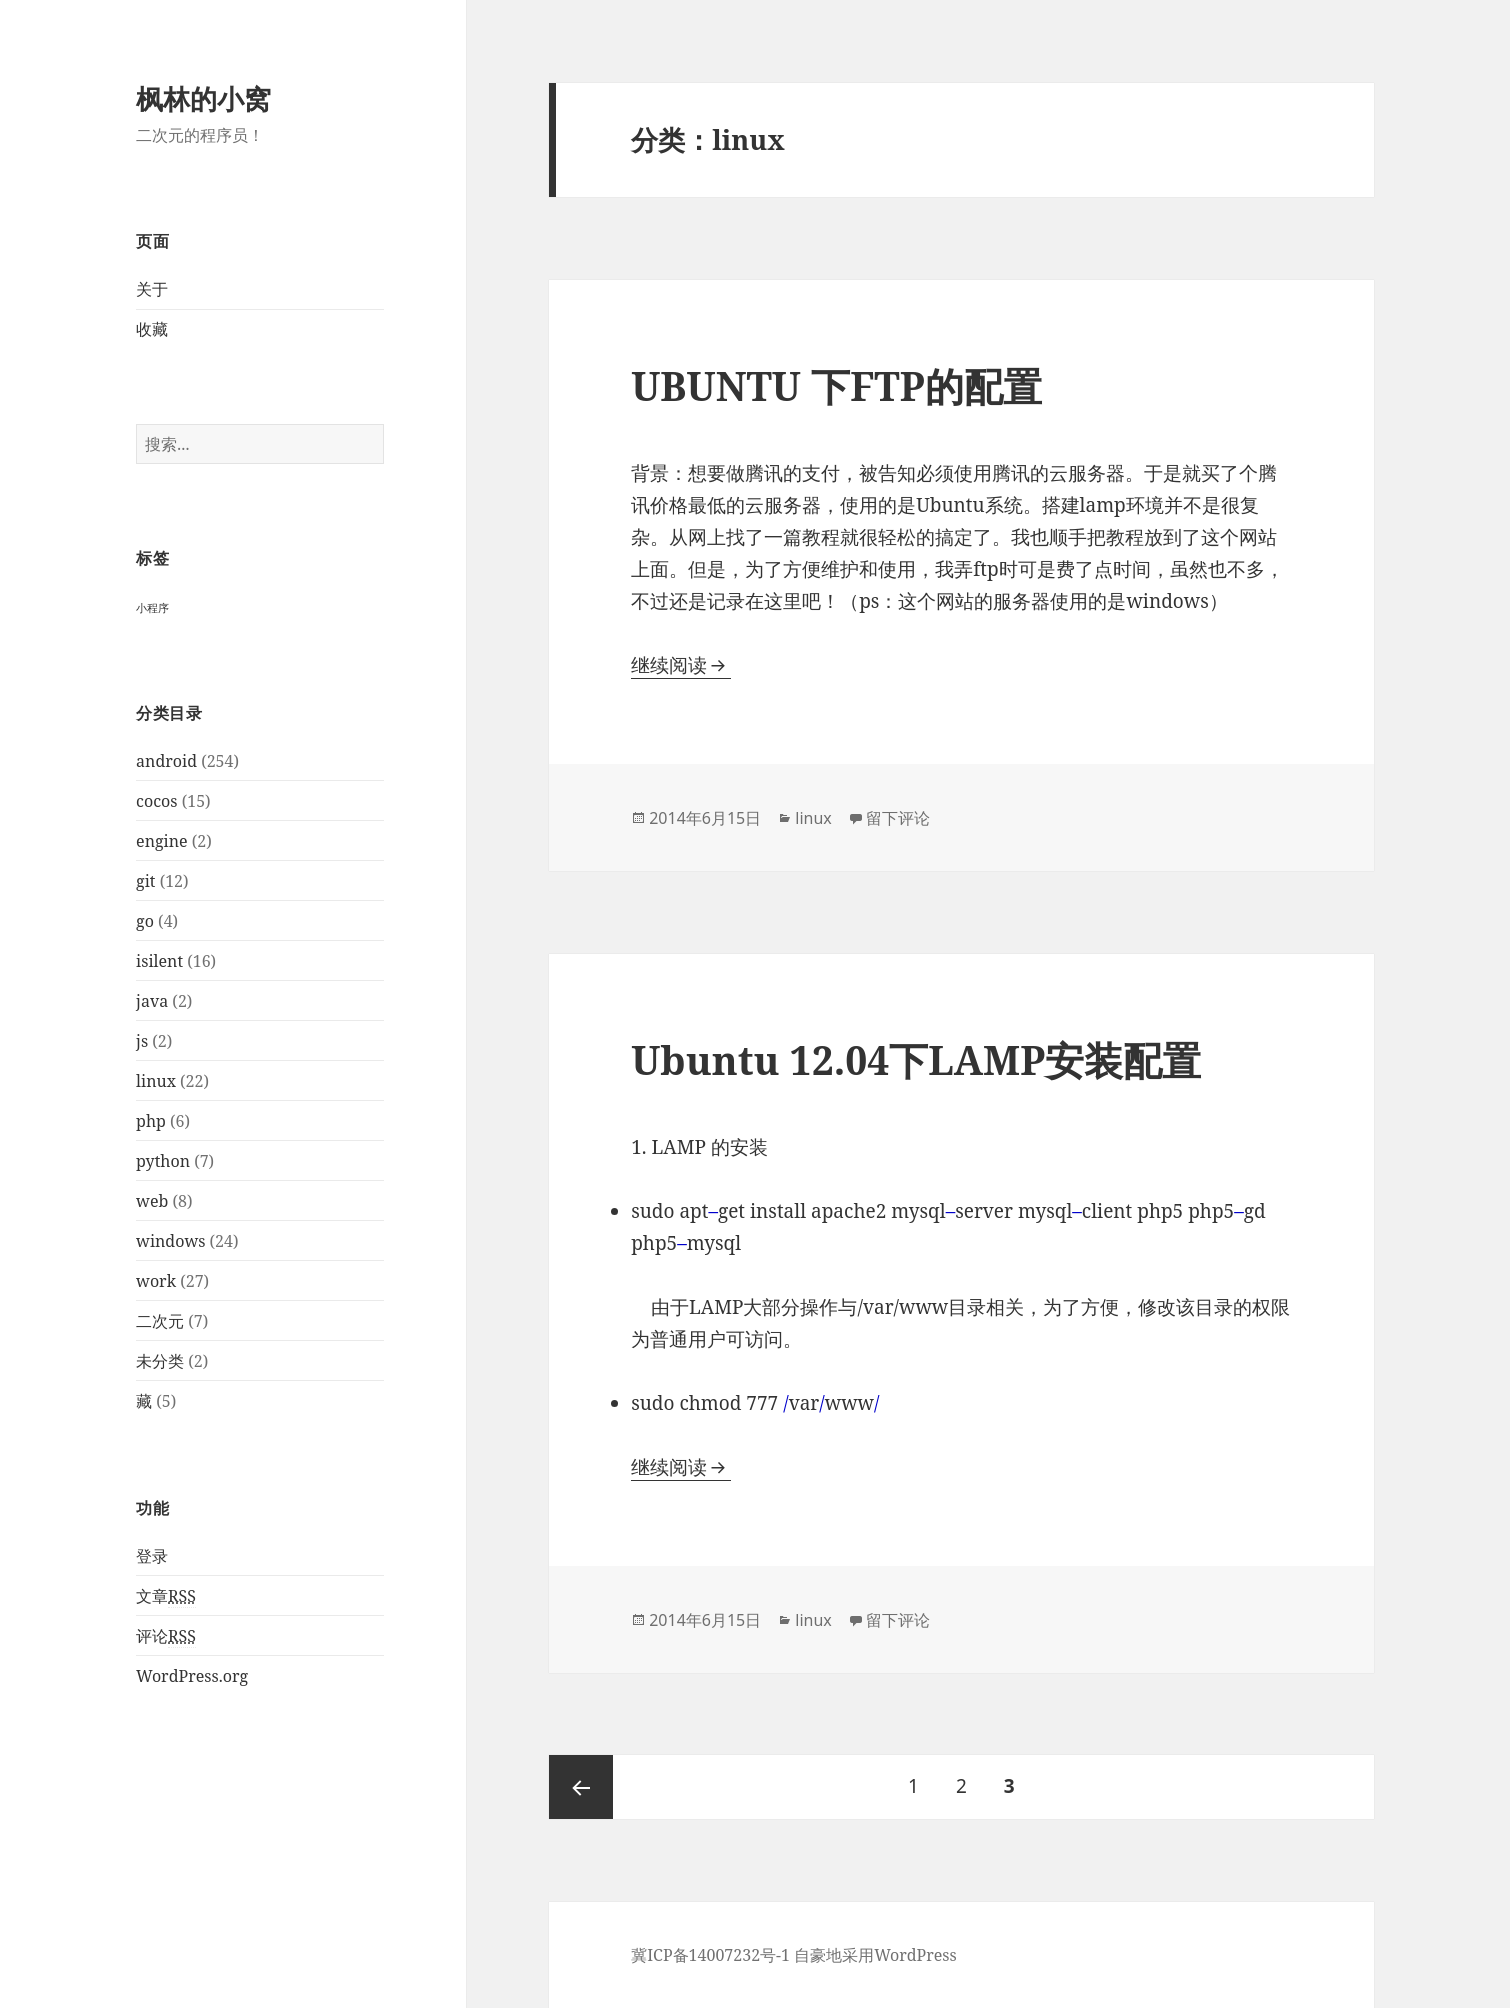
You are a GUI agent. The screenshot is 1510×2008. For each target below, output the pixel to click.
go (145, 921)
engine (162, 841)
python (163, 1161)
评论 (166, 1636)
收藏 (152, 329)
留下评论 (898, 818)
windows (170, 1241)
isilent (159, 961)
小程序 (152, 608)
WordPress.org (192, 1676)
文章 (166, 1596)
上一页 (581, 1787)
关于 (152, 289)
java (152, 1001)
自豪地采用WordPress (875, 1955)
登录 (152, 1556)
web (152, 1201)
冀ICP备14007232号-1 (710, 1955)
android (166, 761)
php (151, 1121)
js (142, 1041)
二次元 (160, 1321)
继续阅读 (681, 665)
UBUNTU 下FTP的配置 (836, 385)
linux (156, 1081)
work (156, 1281)
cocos (156, 801)
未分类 (160, 1361)
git (145, 881)
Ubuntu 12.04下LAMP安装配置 (916, 1059)
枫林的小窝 (203, 98)
